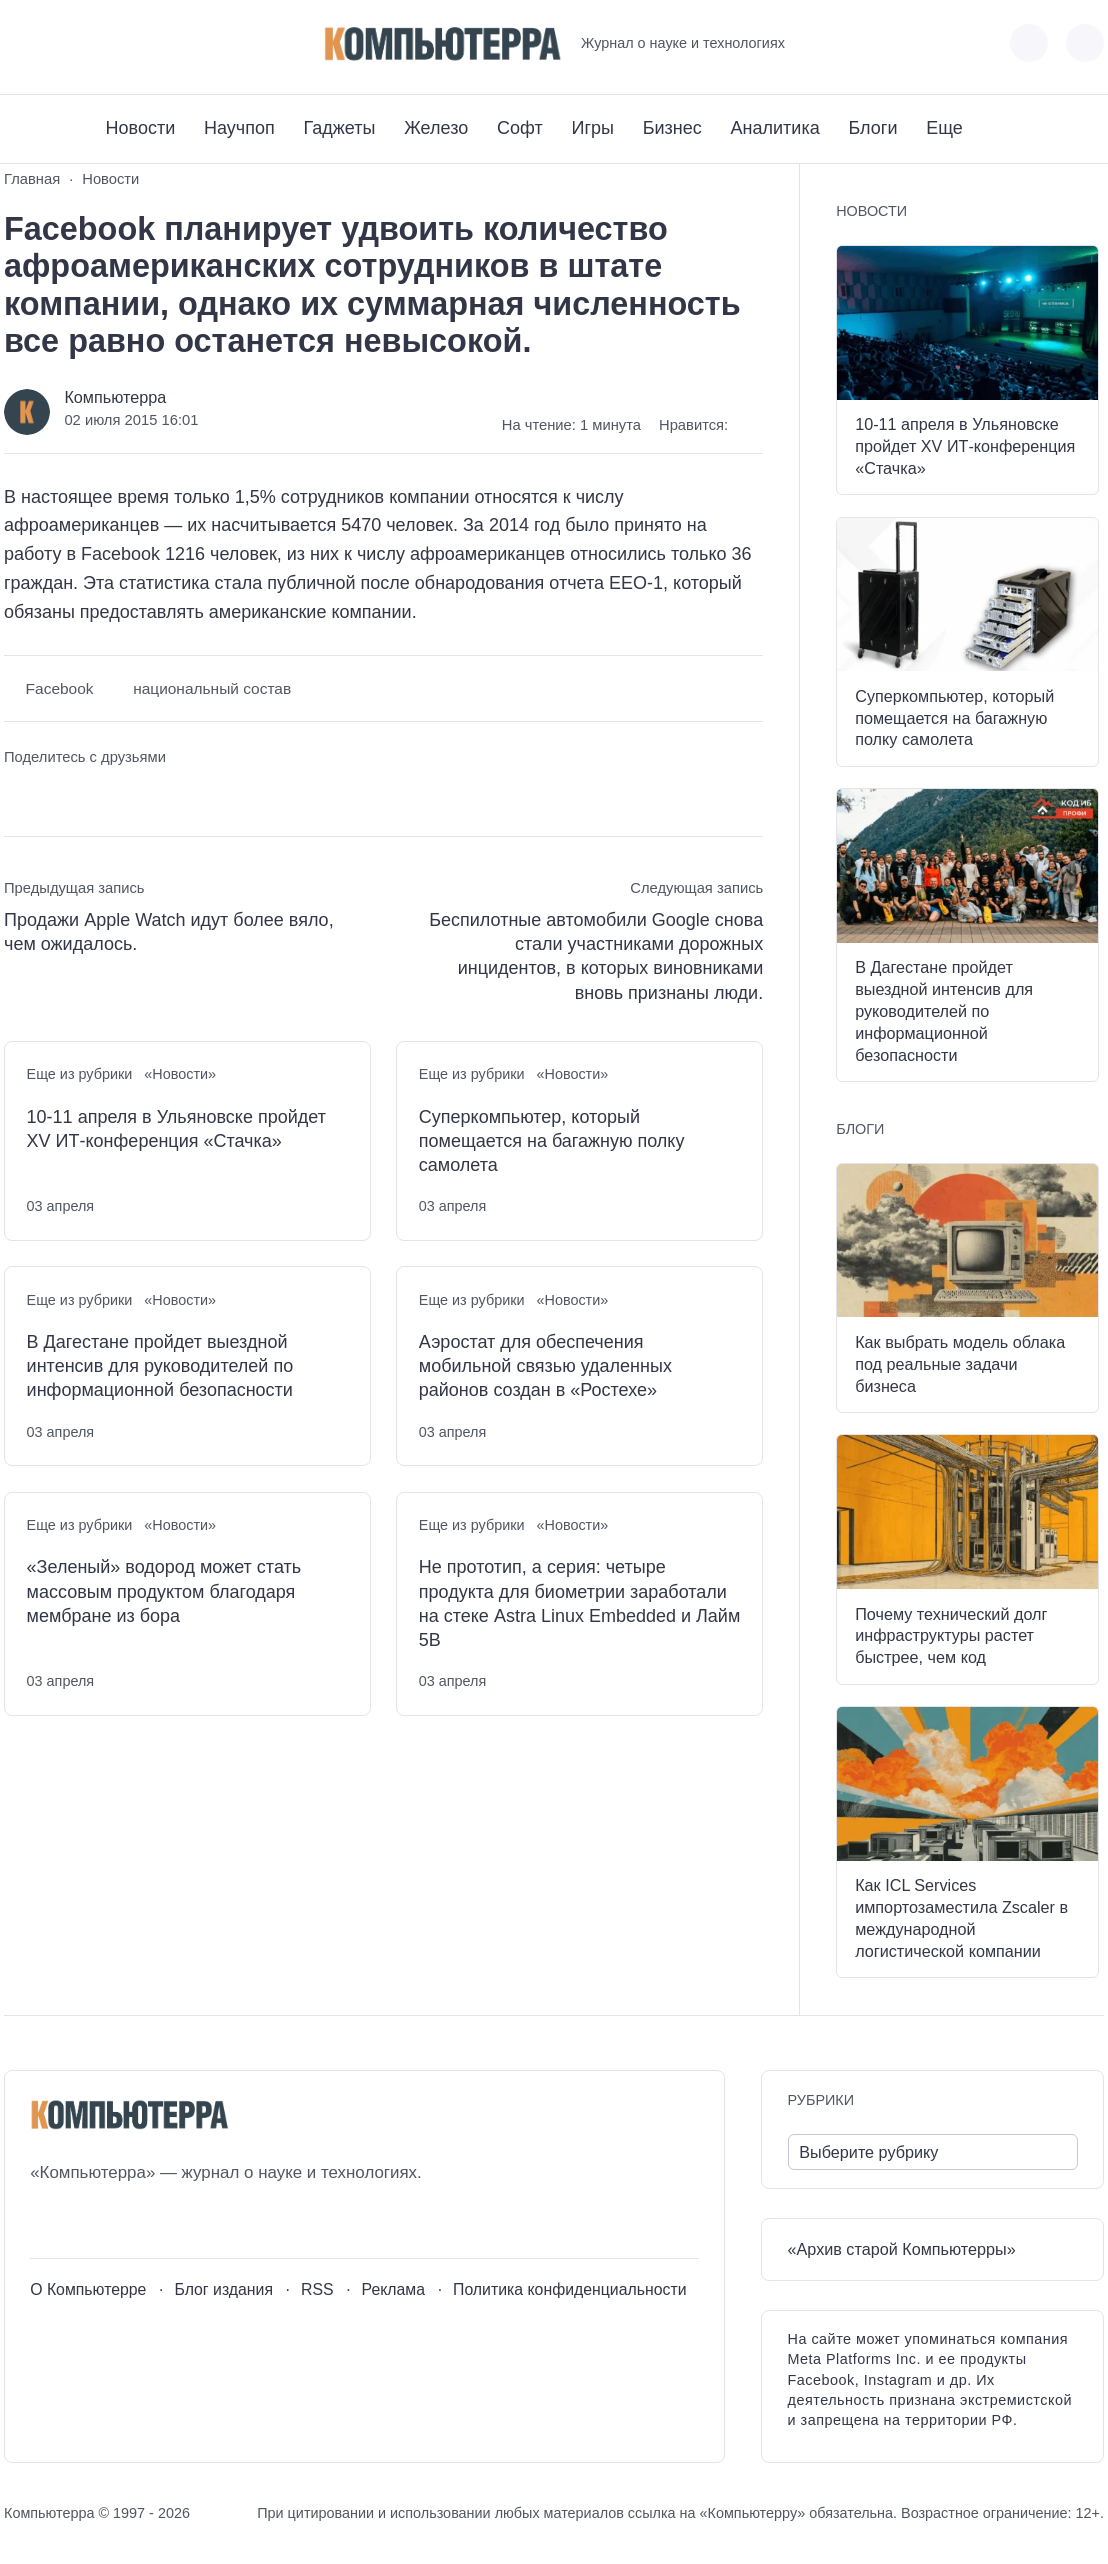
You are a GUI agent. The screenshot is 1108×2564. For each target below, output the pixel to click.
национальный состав (212, 688)
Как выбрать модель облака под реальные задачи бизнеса (960, 1364)
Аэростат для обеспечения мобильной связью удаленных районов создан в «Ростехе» (545, 1366)
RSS (317, 2289)
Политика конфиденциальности (570, 2289)
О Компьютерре (88, 2289)
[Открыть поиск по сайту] (1085, 43)
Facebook (60, 688)
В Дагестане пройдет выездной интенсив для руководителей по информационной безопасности (160, 1366)
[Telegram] (92, 43)
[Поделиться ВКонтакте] (18, 794)
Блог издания (223, 2289)
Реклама (394, 2289)
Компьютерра (115, 397)
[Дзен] (129, 43)
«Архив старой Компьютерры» (902, 2249)
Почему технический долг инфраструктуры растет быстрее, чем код (951, 1636)
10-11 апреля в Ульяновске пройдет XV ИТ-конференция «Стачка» (176, 1129)
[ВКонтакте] (18, 43)
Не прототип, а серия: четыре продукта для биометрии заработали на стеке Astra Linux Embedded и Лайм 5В (580, 1603)
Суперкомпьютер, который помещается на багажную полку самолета (552, 1141)
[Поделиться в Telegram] (56, 794)
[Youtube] (55, 43)
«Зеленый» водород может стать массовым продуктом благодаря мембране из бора (164, 1591)
